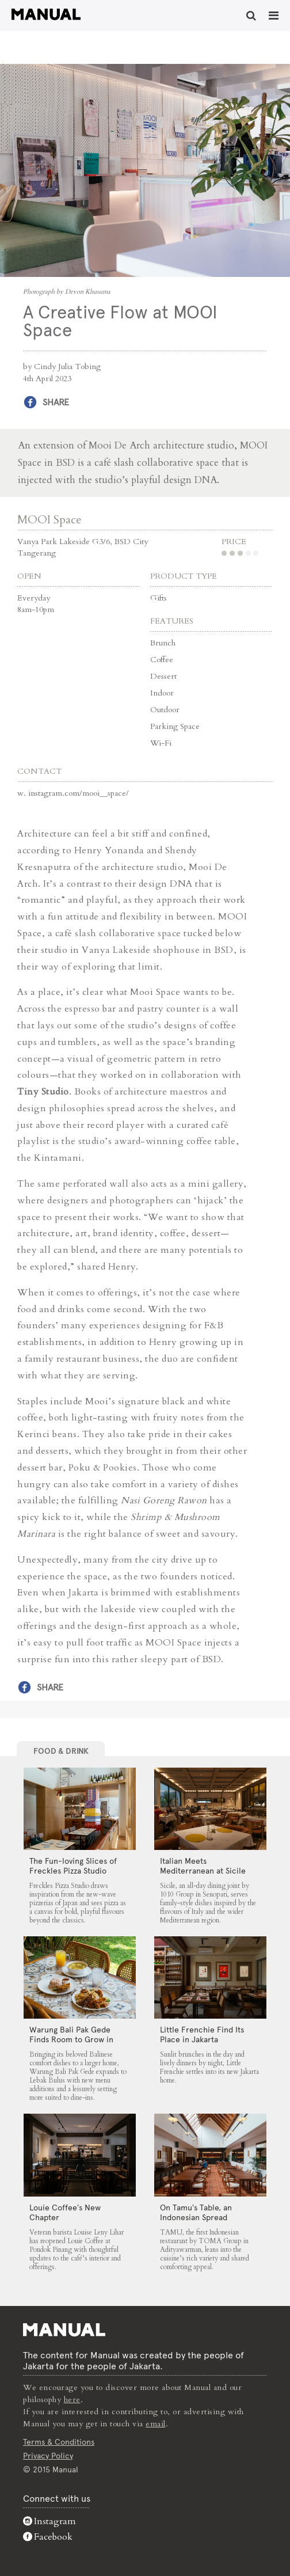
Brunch (162, 642)
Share (56, 402)
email (156, 2423)
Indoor (162, 692)
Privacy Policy (48, 2456)
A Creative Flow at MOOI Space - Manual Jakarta (46, 14)
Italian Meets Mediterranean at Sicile (203, 1865)
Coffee (161, 659)
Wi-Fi (160, 743)
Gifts (158, 597)
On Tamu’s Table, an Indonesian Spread (196, 2212)
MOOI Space (49, 519)
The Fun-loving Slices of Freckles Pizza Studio (73, 1865)
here (72, 2399)
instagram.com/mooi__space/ (78, 793)
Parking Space (175, 726)
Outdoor (165, 709)
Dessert (163, 676)
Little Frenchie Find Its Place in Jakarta (202, 2034)
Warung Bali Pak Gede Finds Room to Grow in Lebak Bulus (71, 2039)
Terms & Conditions (58, 2442)
